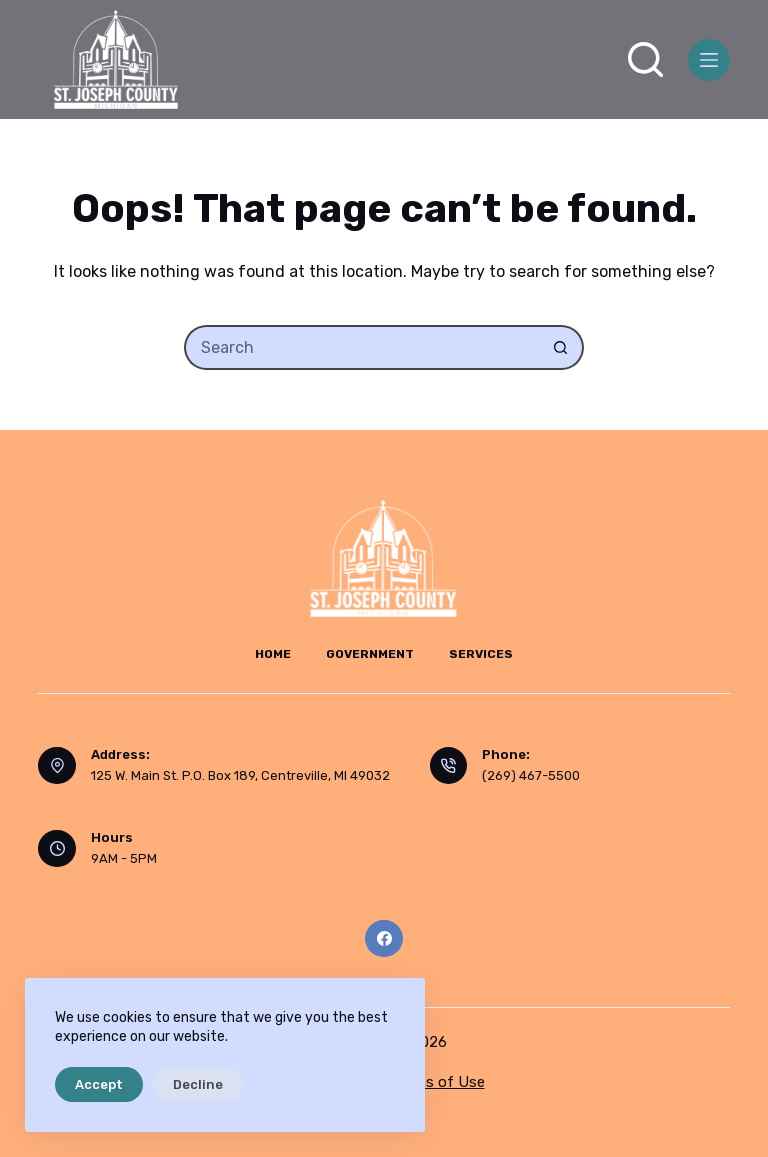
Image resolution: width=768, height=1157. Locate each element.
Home (273, 654)
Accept (99, 1084)
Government (370, 654)
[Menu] (709, 60)
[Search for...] (361, 347)
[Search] (645, 59)
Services (481, 654)
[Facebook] (384, 939)
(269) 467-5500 (531, 775)
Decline (198, 1084)
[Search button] (561, 347)
